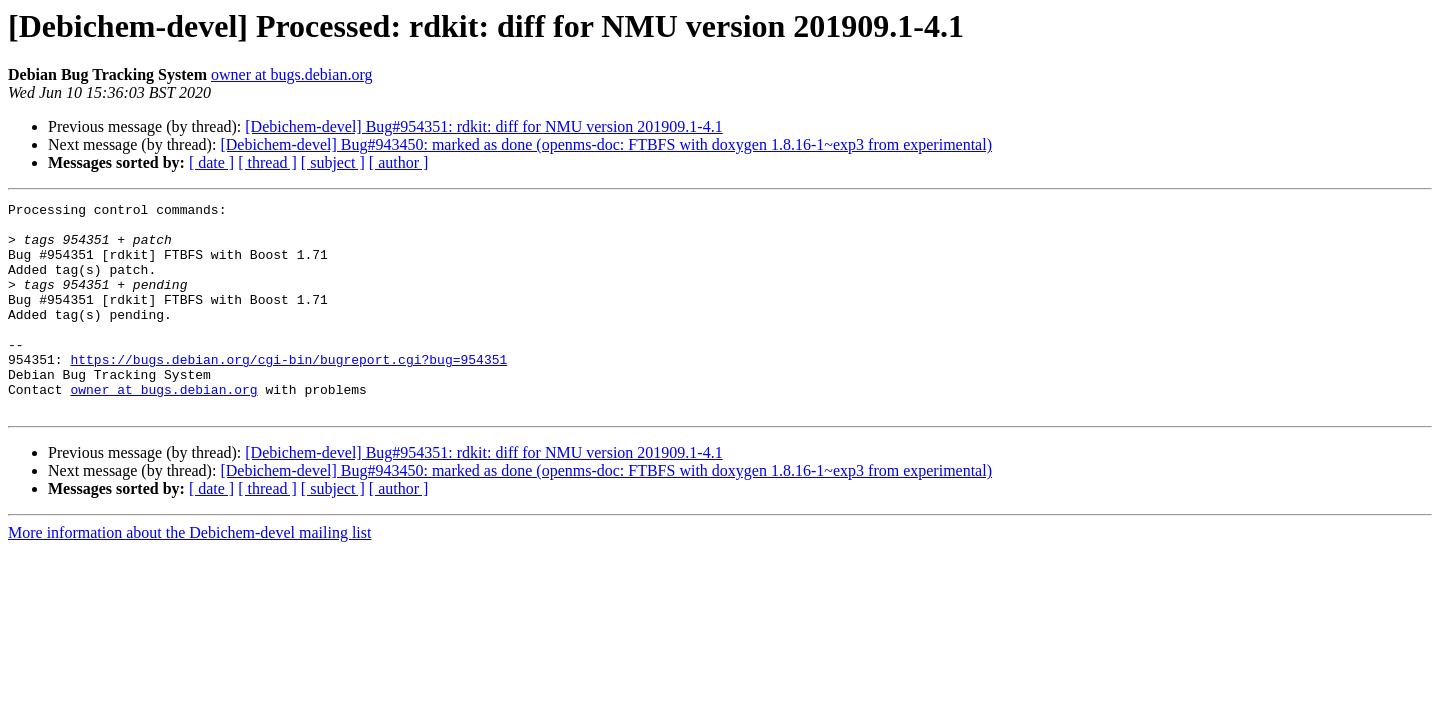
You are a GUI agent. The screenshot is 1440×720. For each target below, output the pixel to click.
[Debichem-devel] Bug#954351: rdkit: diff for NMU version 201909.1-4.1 (483, 126)
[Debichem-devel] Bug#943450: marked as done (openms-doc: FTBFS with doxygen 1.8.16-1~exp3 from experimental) (606, 144)
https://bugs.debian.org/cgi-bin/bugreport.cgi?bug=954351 (288, 392)
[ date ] (211, 162)
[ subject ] (333, 162)
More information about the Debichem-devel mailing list (189, 574)
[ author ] (399, 162)
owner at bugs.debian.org (291, 74)
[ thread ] (267, 162)
